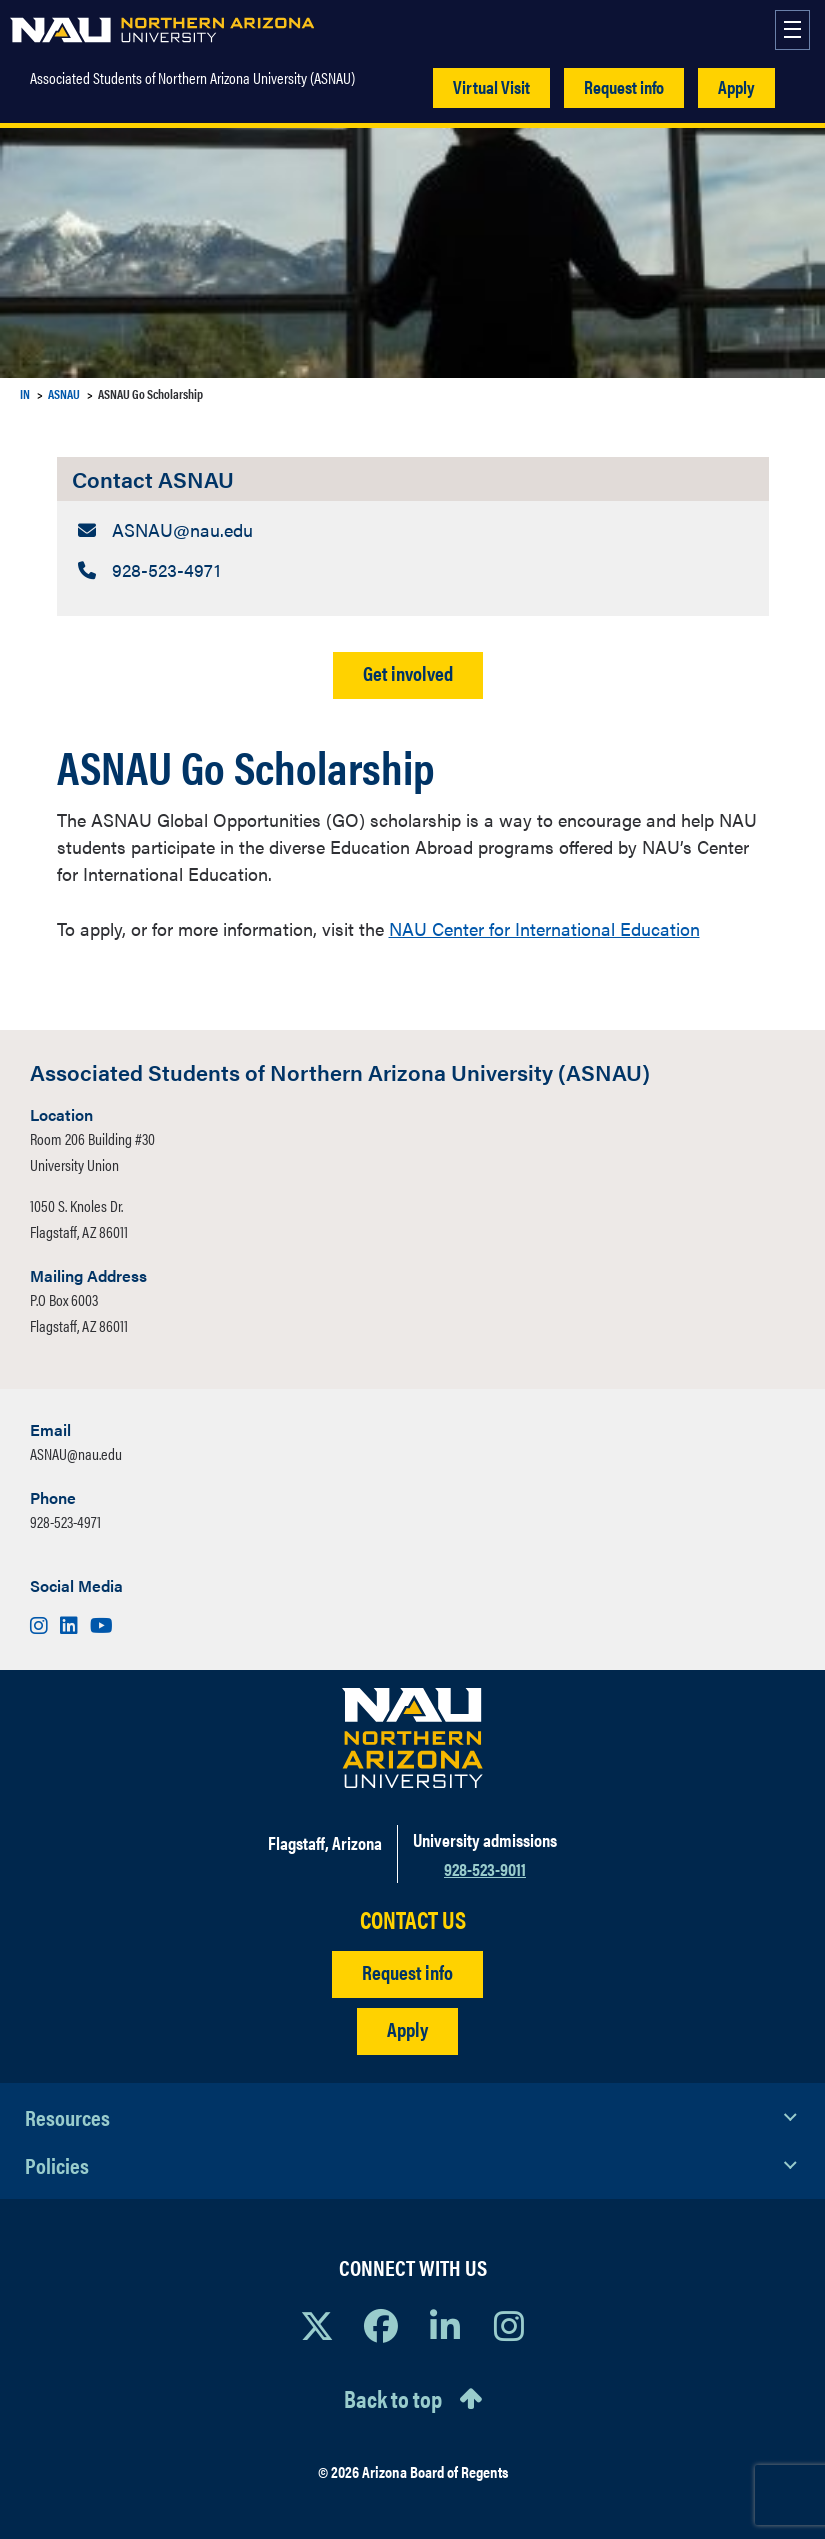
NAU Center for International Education (544, 928)
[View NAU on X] (317, 2325)
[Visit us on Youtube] (101, 1624)
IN (25, 393)
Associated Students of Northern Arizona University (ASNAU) (192, 78)
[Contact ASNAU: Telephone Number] (413, 569)
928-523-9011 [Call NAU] (485, 1868)
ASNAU (64, 393)
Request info (624, 86)
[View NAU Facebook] (381, 2325)
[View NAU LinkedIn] (445, 2325)
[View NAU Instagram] (509, 2325)
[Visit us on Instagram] (41, 1624)
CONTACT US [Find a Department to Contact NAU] (413, 1919)
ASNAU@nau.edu (76, 1453)
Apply (736, 86)
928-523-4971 (65, 1521)
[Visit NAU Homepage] (412, 1738)
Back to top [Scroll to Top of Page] (393, 2398)
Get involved (408, 672)
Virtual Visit (491, 86)
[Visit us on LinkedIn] (71, 1624)
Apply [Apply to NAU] (407, 2028)
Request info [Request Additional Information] (407, 1971)
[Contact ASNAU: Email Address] (413, 529)
